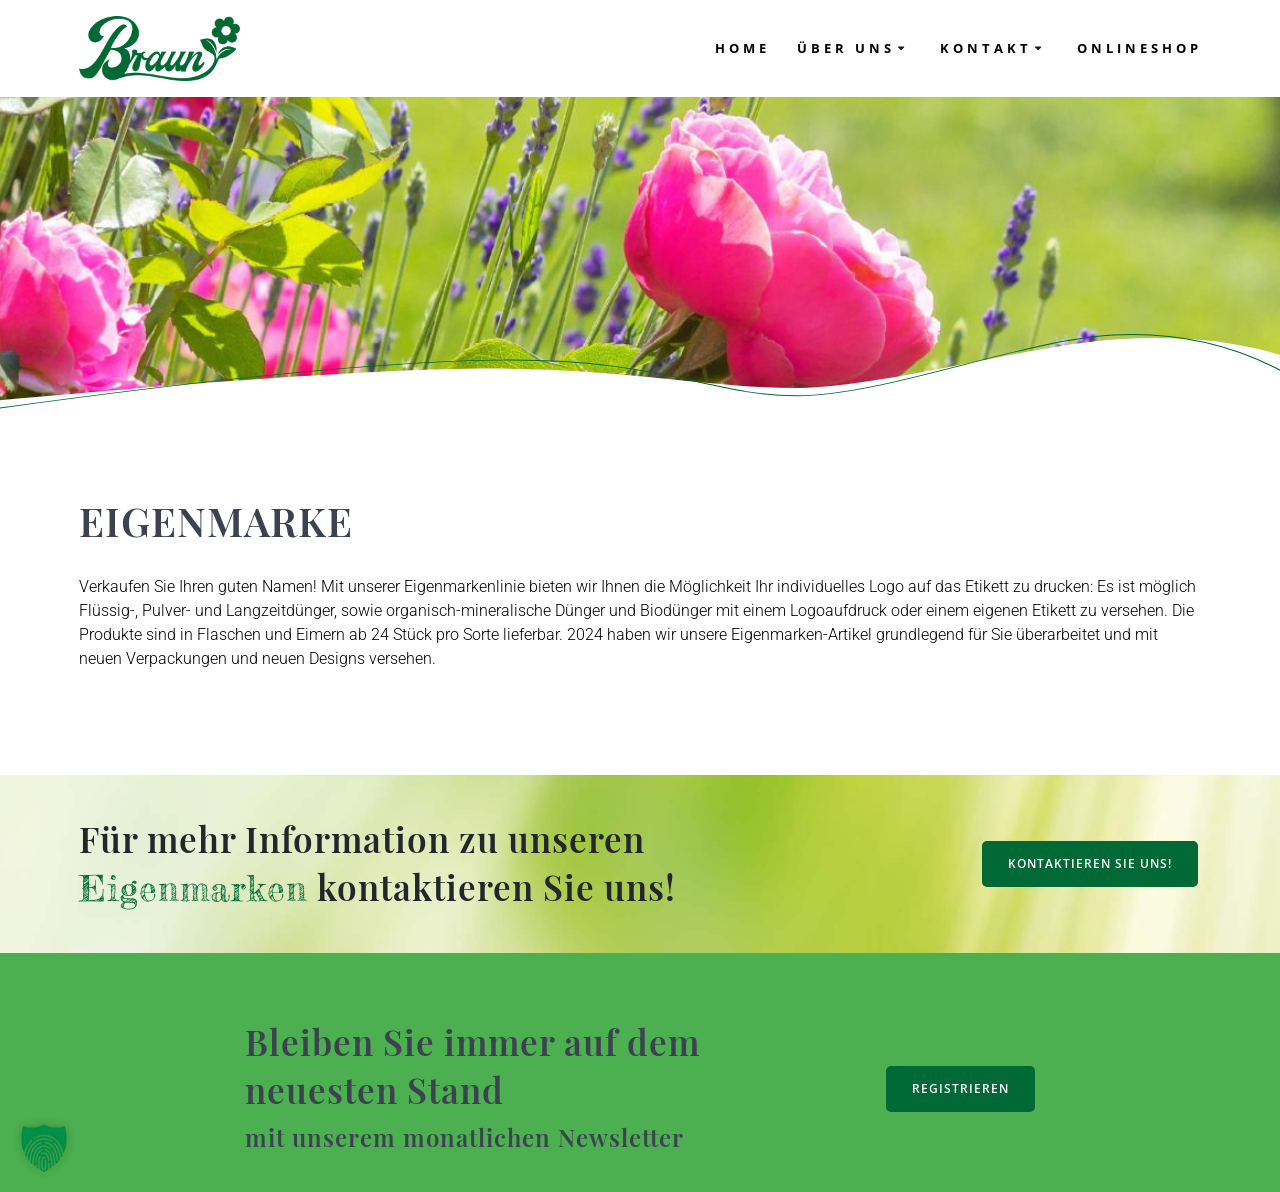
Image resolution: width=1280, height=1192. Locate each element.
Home (742, 48)
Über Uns (846, 48)
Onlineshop (1139, 48)
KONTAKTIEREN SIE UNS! (1090, 863)
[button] (44, 1148)
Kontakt (986, 48)
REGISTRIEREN (960, 1088)
